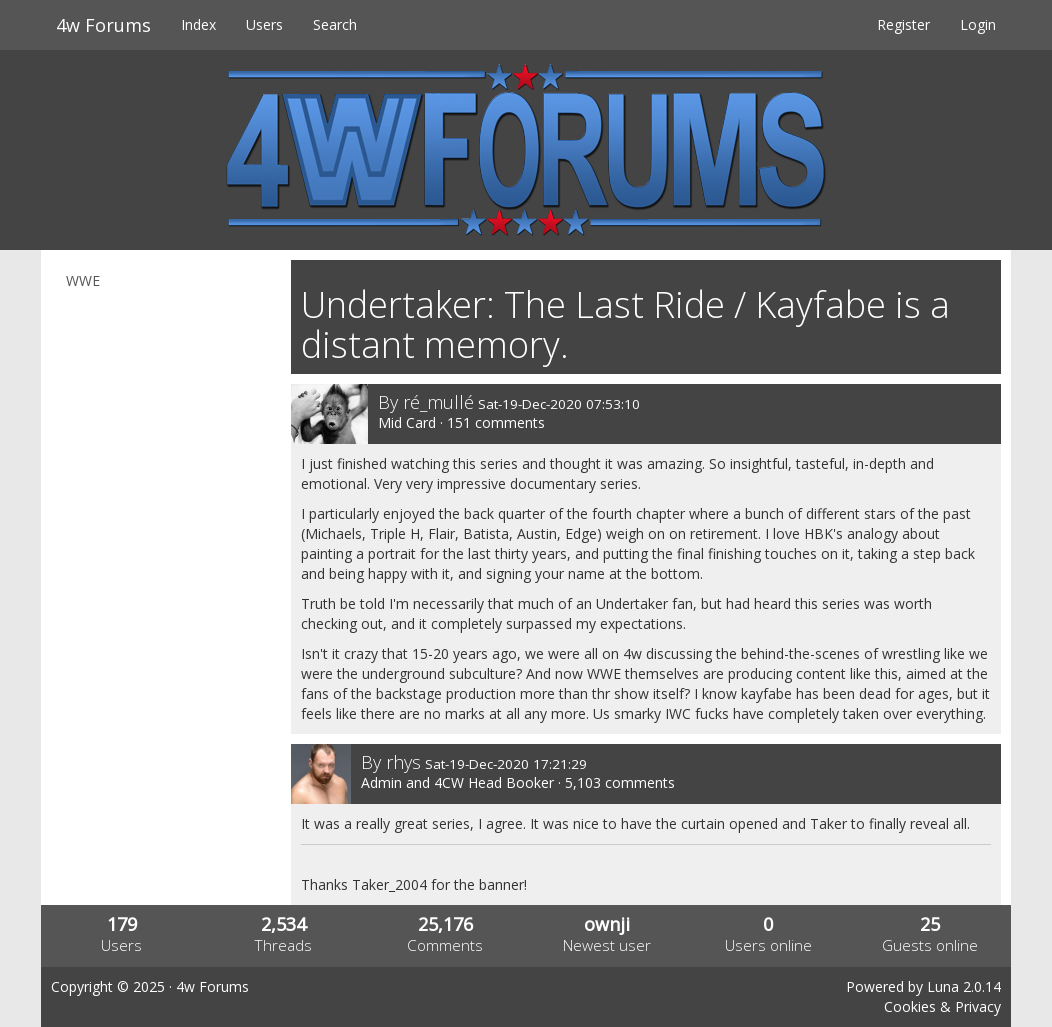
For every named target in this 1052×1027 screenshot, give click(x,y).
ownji (607, 924)
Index (198, 24)
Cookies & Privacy (942, 1006)
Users (264, 24)
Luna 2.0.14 (964, 986)
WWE (83, 280)
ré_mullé (438, 402)
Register (903, 24)
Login (978, 24)
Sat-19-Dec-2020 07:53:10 (559, 404)
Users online (768, 945)
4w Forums (103, 25)
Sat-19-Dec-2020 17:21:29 (506, 764)
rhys (403, 762)
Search (335, 24)
